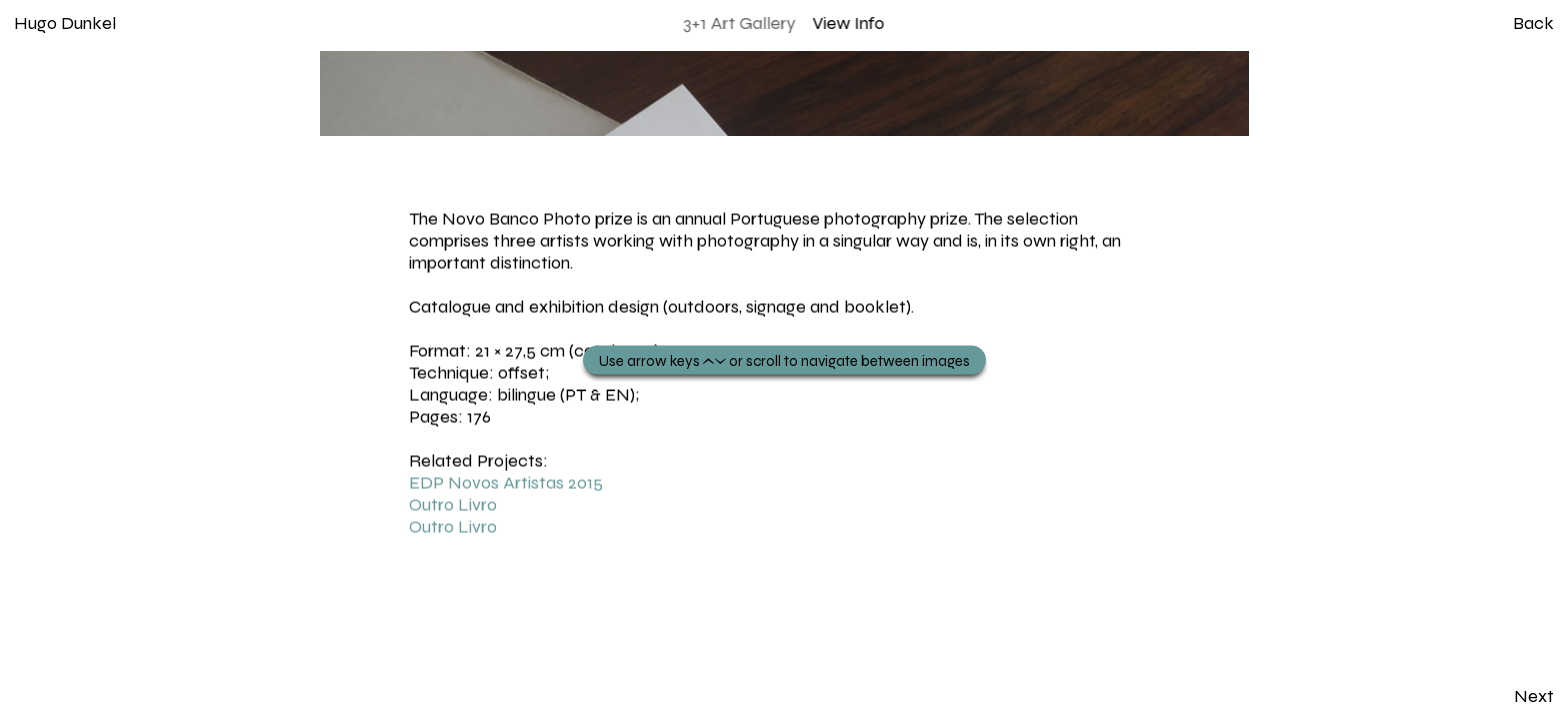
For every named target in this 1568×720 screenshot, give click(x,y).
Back (1533, 23)
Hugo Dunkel (65, 23)
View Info (849, 23)
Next (1534, 696)
